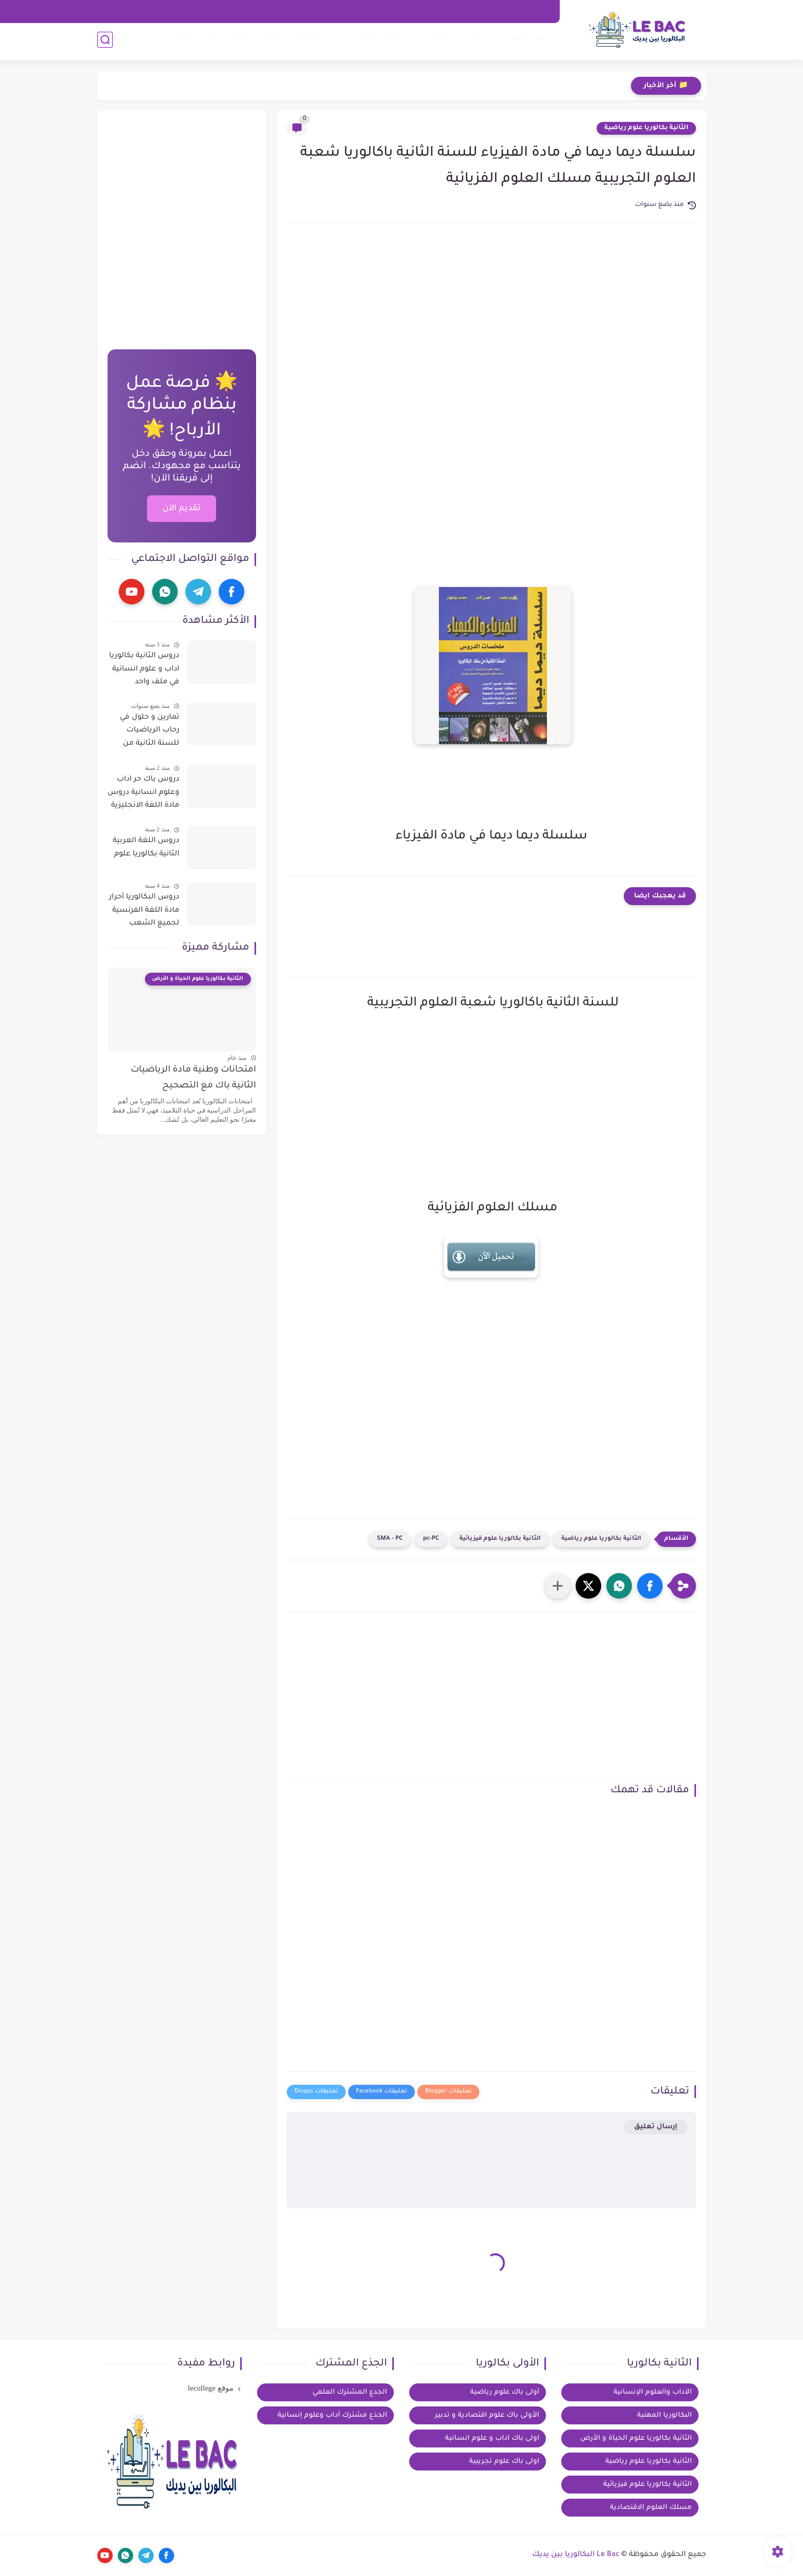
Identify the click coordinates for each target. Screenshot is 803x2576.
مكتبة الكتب (307, 11)
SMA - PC (390, 1539)
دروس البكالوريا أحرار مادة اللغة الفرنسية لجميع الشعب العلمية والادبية (144, 912)
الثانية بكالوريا (525, 41)
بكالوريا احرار (224, 41)
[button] (650, 1586)
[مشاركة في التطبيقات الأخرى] (557, 1586)
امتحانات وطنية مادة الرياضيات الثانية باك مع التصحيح (193, 1078)
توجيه (182, 41)
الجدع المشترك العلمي (349, 2392)
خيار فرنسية (212, 11)
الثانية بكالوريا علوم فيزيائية (500, 1539)
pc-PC (431, 1539)
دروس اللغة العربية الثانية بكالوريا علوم (146, 847)
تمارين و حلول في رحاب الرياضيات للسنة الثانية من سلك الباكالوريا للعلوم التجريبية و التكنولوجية (148, 732)
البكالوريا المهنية (289, 41)
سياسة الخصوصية (415, 11)
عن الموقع (260, 11)
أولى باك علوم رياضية (504, 2392)
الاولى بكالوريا (450, 41)
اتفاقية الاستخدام (483, 11)
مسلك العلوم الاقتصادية (651, 2507)
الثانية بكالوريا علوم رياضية (646, 128)
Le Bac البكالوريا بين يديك (576, 2555)
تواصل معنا (355, 11)
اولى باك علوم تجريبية (504, 2461)
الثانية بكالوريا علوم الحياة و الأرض (636, 2438)
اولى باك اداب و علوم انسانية (492, 2438)
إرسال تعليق (656, 2127)
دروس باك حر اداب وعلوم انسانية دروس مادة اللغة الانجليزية (143, 793)
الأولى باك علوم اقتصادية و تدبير (487, 2415)
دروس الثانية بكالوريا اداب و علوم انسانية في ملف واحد (144, 669)
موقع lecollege (211, 2388)
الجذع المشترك (373, 41)
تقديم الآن (181, 508)
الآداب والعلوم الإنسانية (653, 2392)
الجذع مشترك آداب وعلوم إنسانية (332, 2415)
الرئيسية (535, 11)
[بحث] (105, 42)
